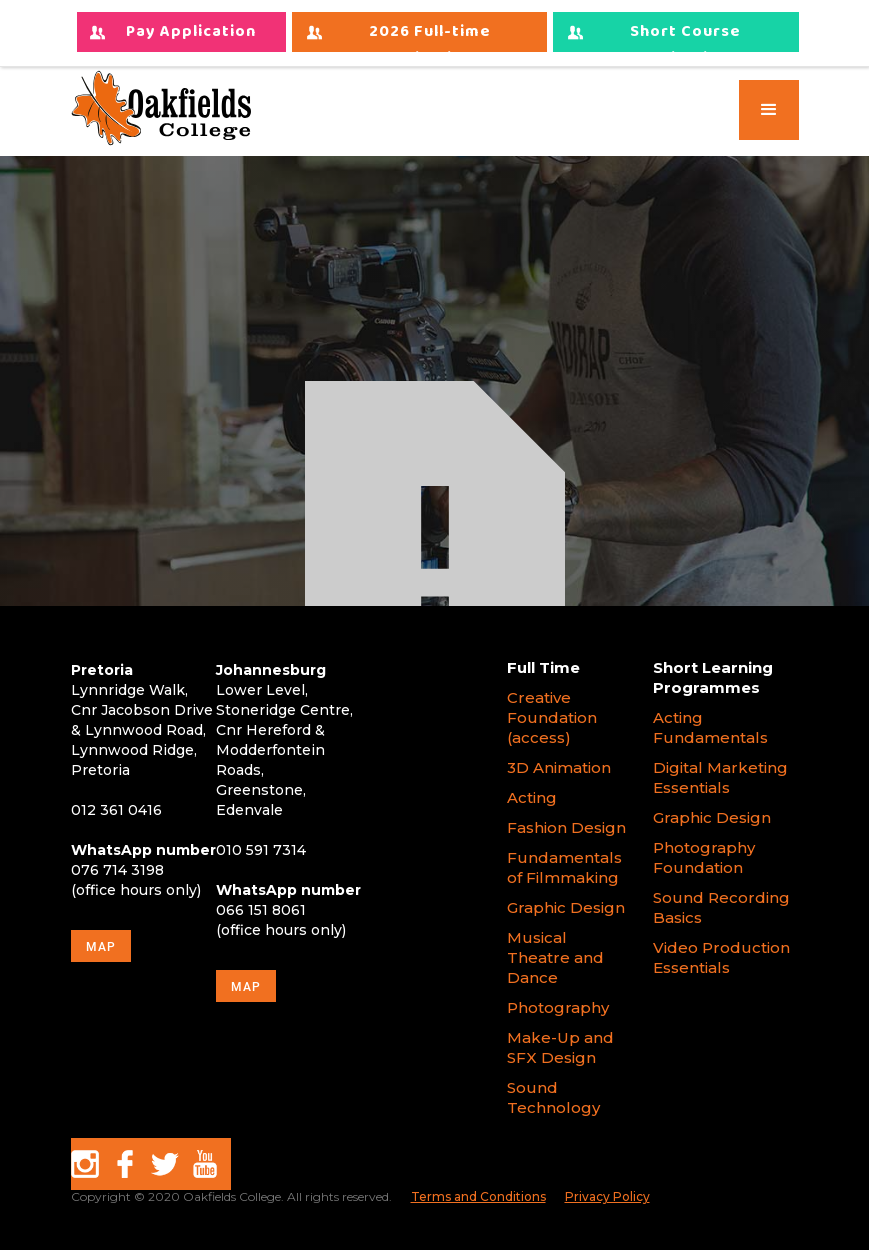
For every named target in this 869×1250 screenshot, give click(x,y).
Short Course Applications (685, 35)
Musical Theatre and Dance (555, 957)
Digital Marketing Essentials (720, 777)
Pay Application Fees (191, 35)
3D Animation (559, 767)
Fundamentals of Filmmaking (564, 867)
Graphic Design (566, 907)
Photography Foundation (704, 857)
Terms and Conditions (478, 1196)
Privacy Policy (607, 1196)
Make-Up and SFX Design (560, 1047)
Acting (532, 797)
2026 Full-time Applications (430, 35)
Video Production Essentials (721, 957)
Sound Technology (555, 1097)
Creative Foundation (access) (552, 717)
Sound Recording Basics (721, 907)
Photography (558, 1007)
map (101, 946)
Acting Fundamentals (710, 727)
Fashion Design (566, 827)
